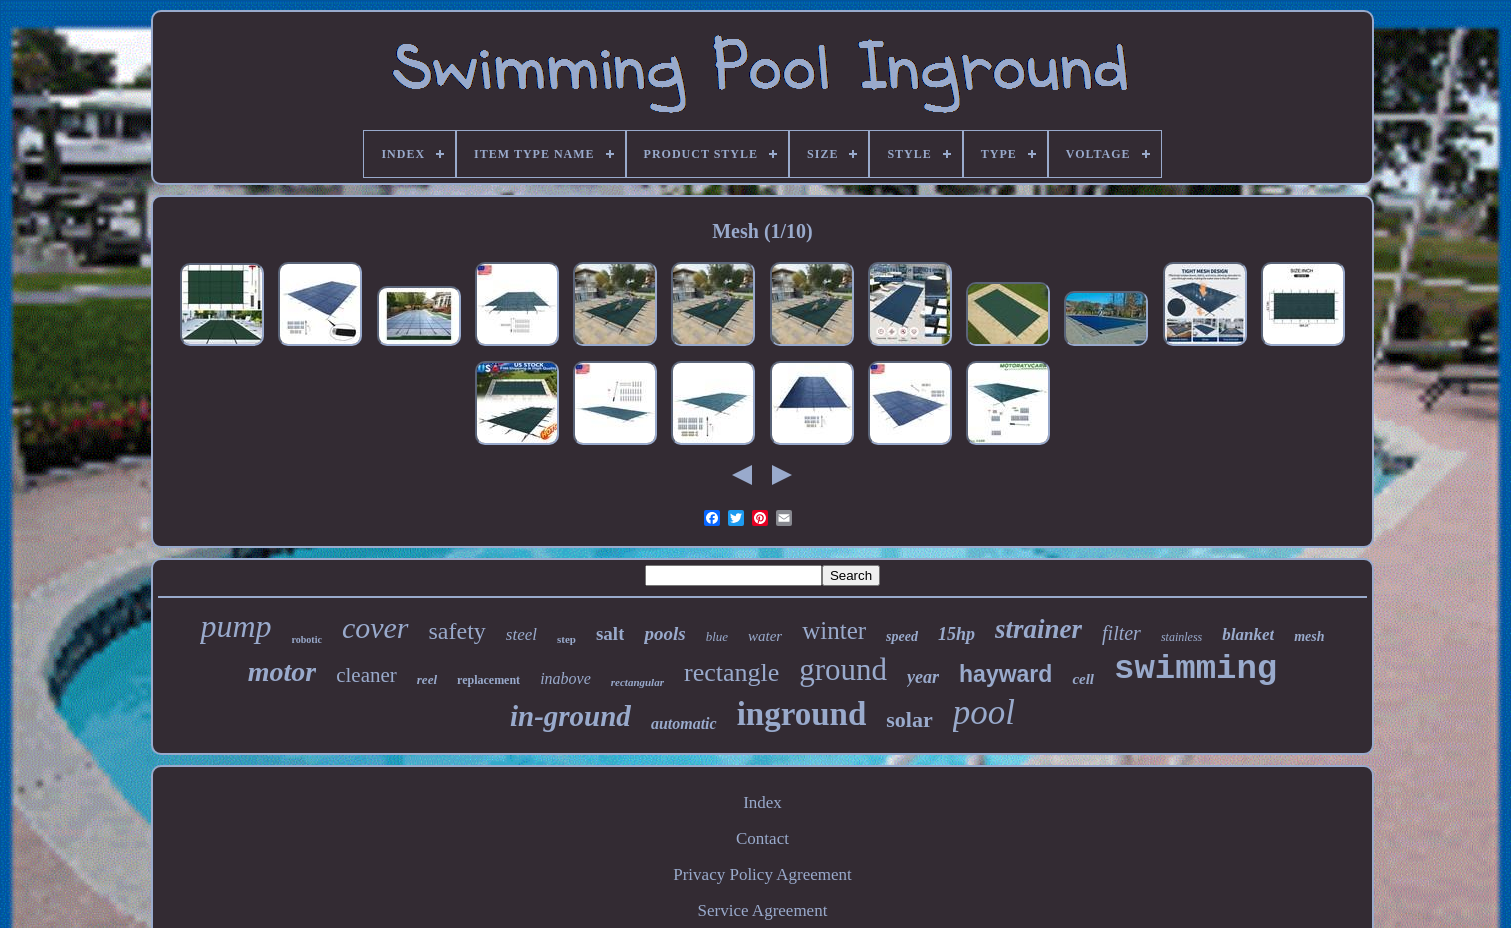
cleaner (366, 675)
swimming (1195, 669)
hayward (1005, 674)
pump (235, 626)
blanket (1248, 634)
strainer (1038, 629)
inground (802, 714)
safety (457, 631)
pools (664, 633)
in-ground (570, 716)
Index (762, 802)
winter (834, 630)
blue (717, 636)
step (566, 639)
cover (375, 627)
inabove (565, 678)
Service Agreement (763, 910)
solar (909, 719)
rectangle (731, 672)
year (923, 677)
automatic (684, 723)
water (765, 636)
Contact (762, 838)
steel (521, 634)
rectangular (637, 682)
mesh (1309, 636)
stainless (1181, 637)
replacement (488, 680)
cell (1083, 679)
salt (610, 633)
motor (282, 671)
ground (843, 669)
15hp (956, 634)
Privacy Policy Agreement (762, 874)
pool (984, 712)
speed (902, 636)
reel (427, 679)
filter (1121, 633)
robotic (307, 639)
